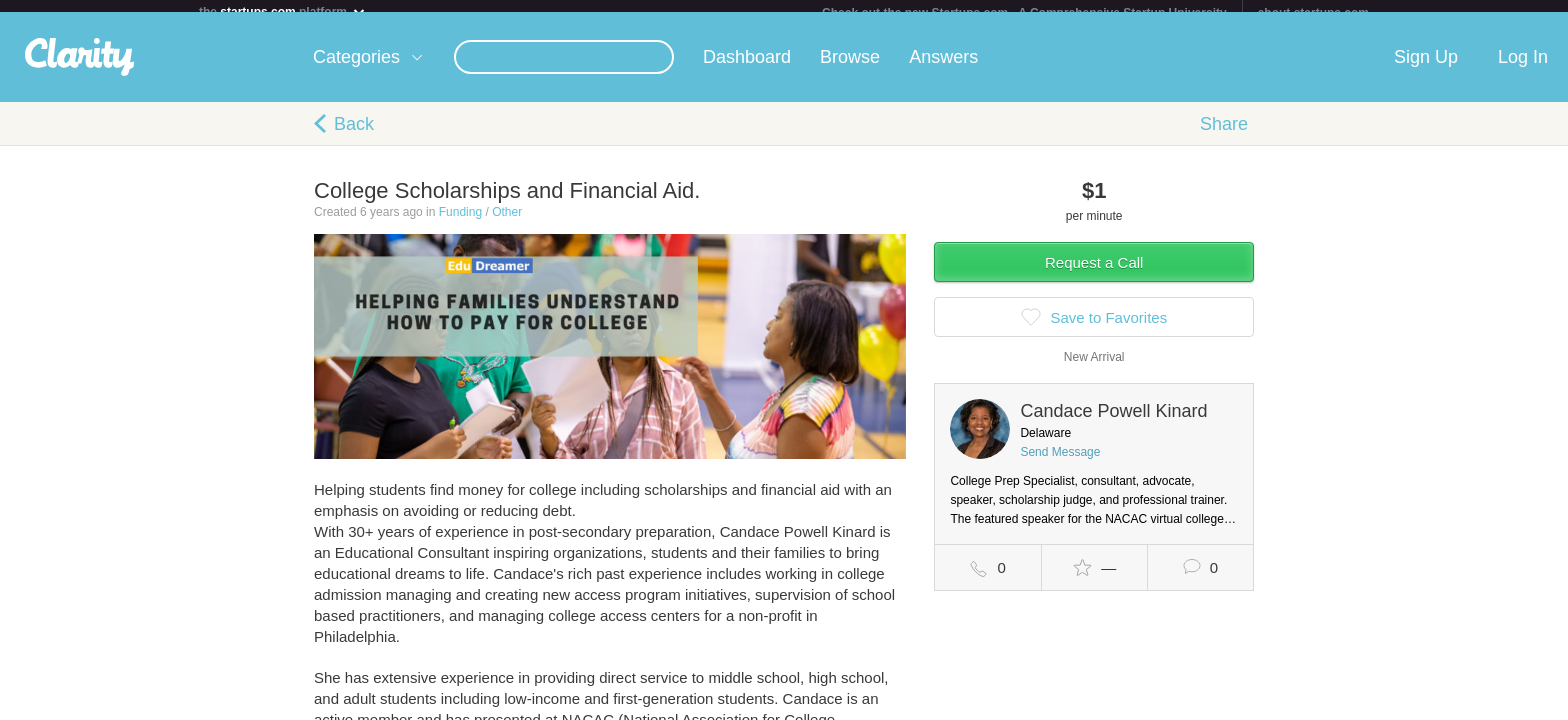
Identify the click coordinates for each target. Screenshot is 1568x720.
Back (354, 136)
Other (507, 224)
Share (1224, 136)
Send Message (1060, 464)
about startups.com (1313, 13)
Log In (1523, 69)
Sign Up (1426, 69)
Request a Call (1094, 274)
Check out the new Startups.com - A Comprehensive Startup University (1024, 13)
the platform (283, 11)
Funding (460, 224)
